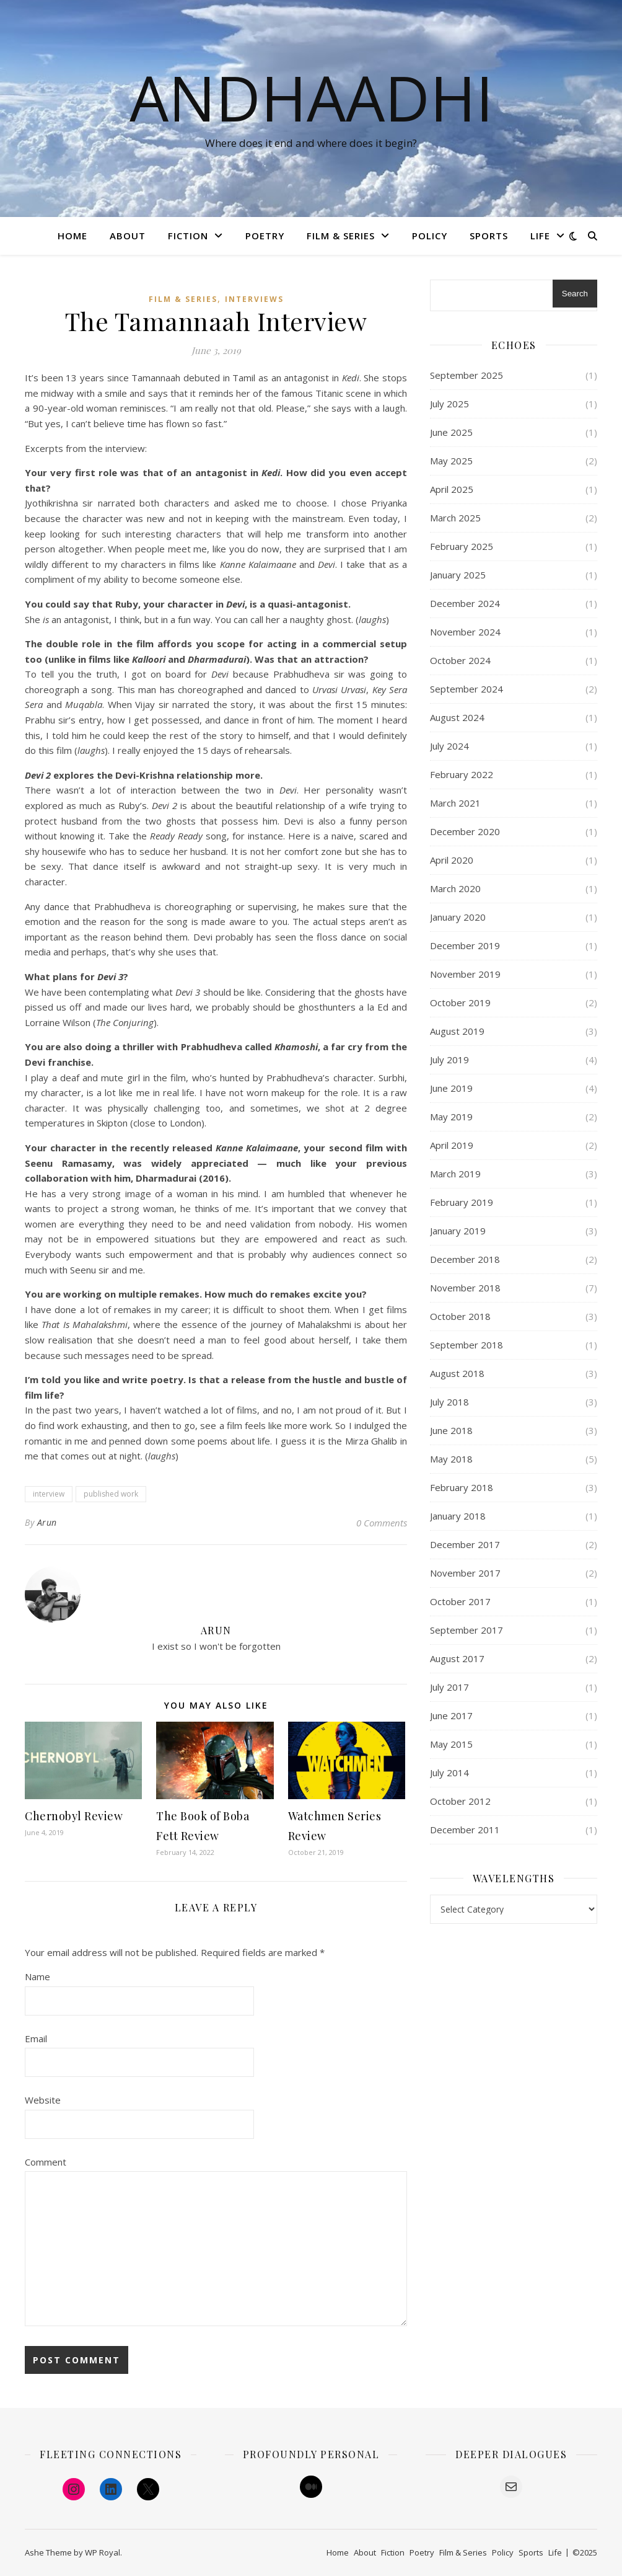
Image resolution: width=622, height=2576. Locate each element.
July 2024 (449, 746)
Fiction (188, 235)
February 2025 (461, 546)
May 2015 (451, 1744)
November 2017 (465, 1573)
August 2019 (457, 1031)
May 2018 (451, 1459)
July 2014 (449, 1772)
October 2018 (460, 1316)
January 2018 (458, 1516)
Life (540, 235)
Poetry (264, 235)
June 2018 (451, 1430)
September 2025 (466, 375)
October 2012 (460, 1801)
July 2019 (449, 1059)
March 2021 (455, 803)
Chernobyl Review (74, 1815)
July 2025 (449, 403)
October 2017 (460, 1601)
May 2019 (451, 1116)
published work (111, 1494)
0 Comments (381, 1522)
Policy (429, 235)
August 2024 (457, 717)
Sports (489, 235)
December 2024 (465, 603)
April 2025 (451, 489)
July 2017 (449, 1687)
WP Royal (102, 2552)
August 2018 (457, 1373)
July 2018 (449, 1402)
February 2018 (461, 1487)
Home (72, 235)
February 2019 (461, 1202)
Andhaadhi (311, 97)
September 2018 (466, 1345)
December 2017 (465, 1544)
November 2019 (465, 974)
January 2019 (458, 1230)
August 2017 (457, 1658)
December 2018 (465, 1259)
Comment (45, 2162)
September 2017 (466, 1630)
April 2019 (451, 1145)
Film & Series (341, 235)
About (128, 235)
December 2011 (465, 1829)
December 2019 (465, 945)
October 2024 (460, 660)
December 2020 (465, 831)
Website (43, 2100)
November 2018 (465, 1287)
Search (575, 293)
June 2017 (451, 1715)
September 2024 (466, 689)
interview (48, 1494)
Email (36, 2038)
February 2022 (461, 774)
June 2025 (451, 432)
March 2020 (455, 888)
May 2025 (451, 460)
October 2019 (460, 1002)
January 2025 (458, 575)
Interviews (254, 299)
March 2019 (455, 1173)
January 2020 (458, 917)
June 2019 (451, 1088)
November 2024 (465, 632)
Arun (47, 1522)
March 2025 (455, 517)
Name (37, 1976)
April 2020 (451, 860)
